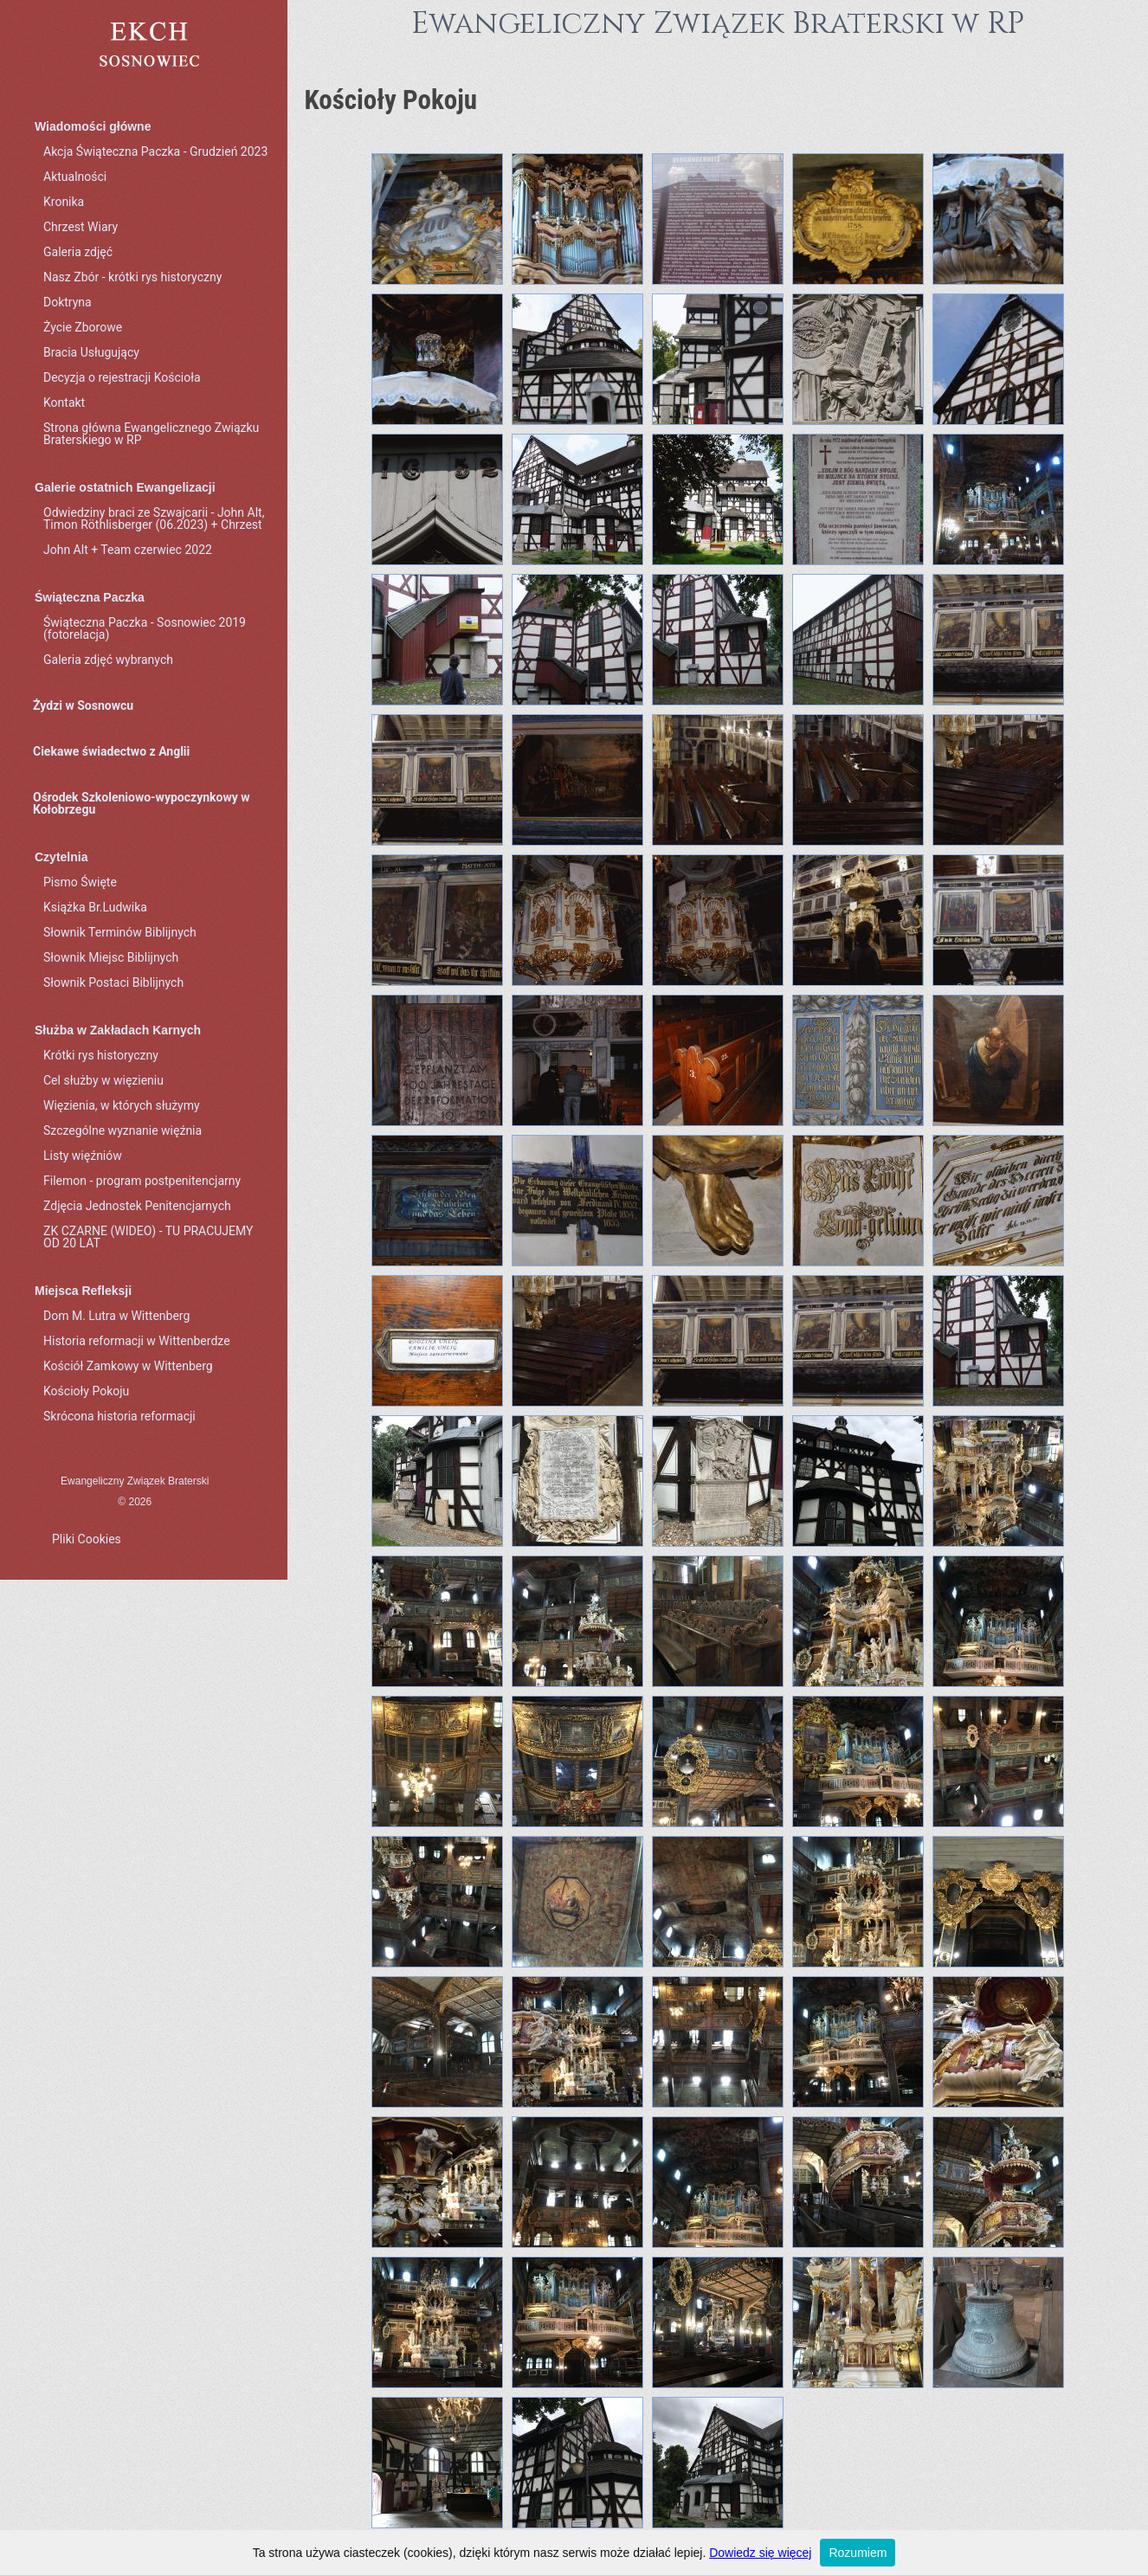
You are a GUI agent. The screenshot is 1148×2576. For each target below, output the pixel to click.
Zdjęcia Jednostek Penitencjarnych (137, 1206)
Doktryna (67, 302)
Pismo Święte (80, 882)
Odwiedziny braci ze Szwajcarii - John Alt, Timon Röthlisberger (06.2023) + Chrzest (153, 518)
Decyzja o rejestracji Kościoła (122, 377)
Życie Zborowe (82, 327)
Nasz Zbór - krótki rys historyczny (132, 277)
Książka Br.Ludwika (95, 907)
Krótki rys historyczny (100, 1055)
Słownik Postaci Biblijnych (113, 982)
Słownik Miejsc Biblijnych (110, 957)
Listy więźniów (82, 1155)
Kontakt (64, 402)
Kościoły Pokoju (86, 1391)
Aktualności (74, 177)
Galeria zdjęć (78, 252)
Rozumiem (858, 2553)
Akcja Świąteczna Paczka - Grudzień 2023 (155, 151)
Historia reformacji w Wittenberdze (136, 1341)
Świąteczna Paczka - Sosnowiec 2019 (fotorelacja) (144, 628)
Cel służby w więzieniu (103, 1080)
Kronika (63, 202)
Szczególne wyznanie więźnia (122, 1130)
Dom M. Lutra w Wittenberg (116, 1316)
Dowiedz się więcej (760, 2553)
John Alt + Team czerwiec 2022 (127, 550)
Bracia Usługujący (91, 352)
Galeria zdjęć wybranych (108, 660)
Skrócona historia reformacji (119, 1416)
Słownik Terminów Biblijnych (120, 932)
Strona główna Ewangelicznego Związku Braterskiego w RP (151, 434)
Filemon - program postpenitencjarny (142, 1181)
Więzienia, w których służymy (121, 1105)
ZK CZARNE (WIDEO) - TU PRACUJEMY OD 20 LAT (148, 1237)
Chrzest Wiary (80, 227)
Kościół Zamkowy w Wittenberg (128, 1366)
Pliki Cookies (86, 1539)
